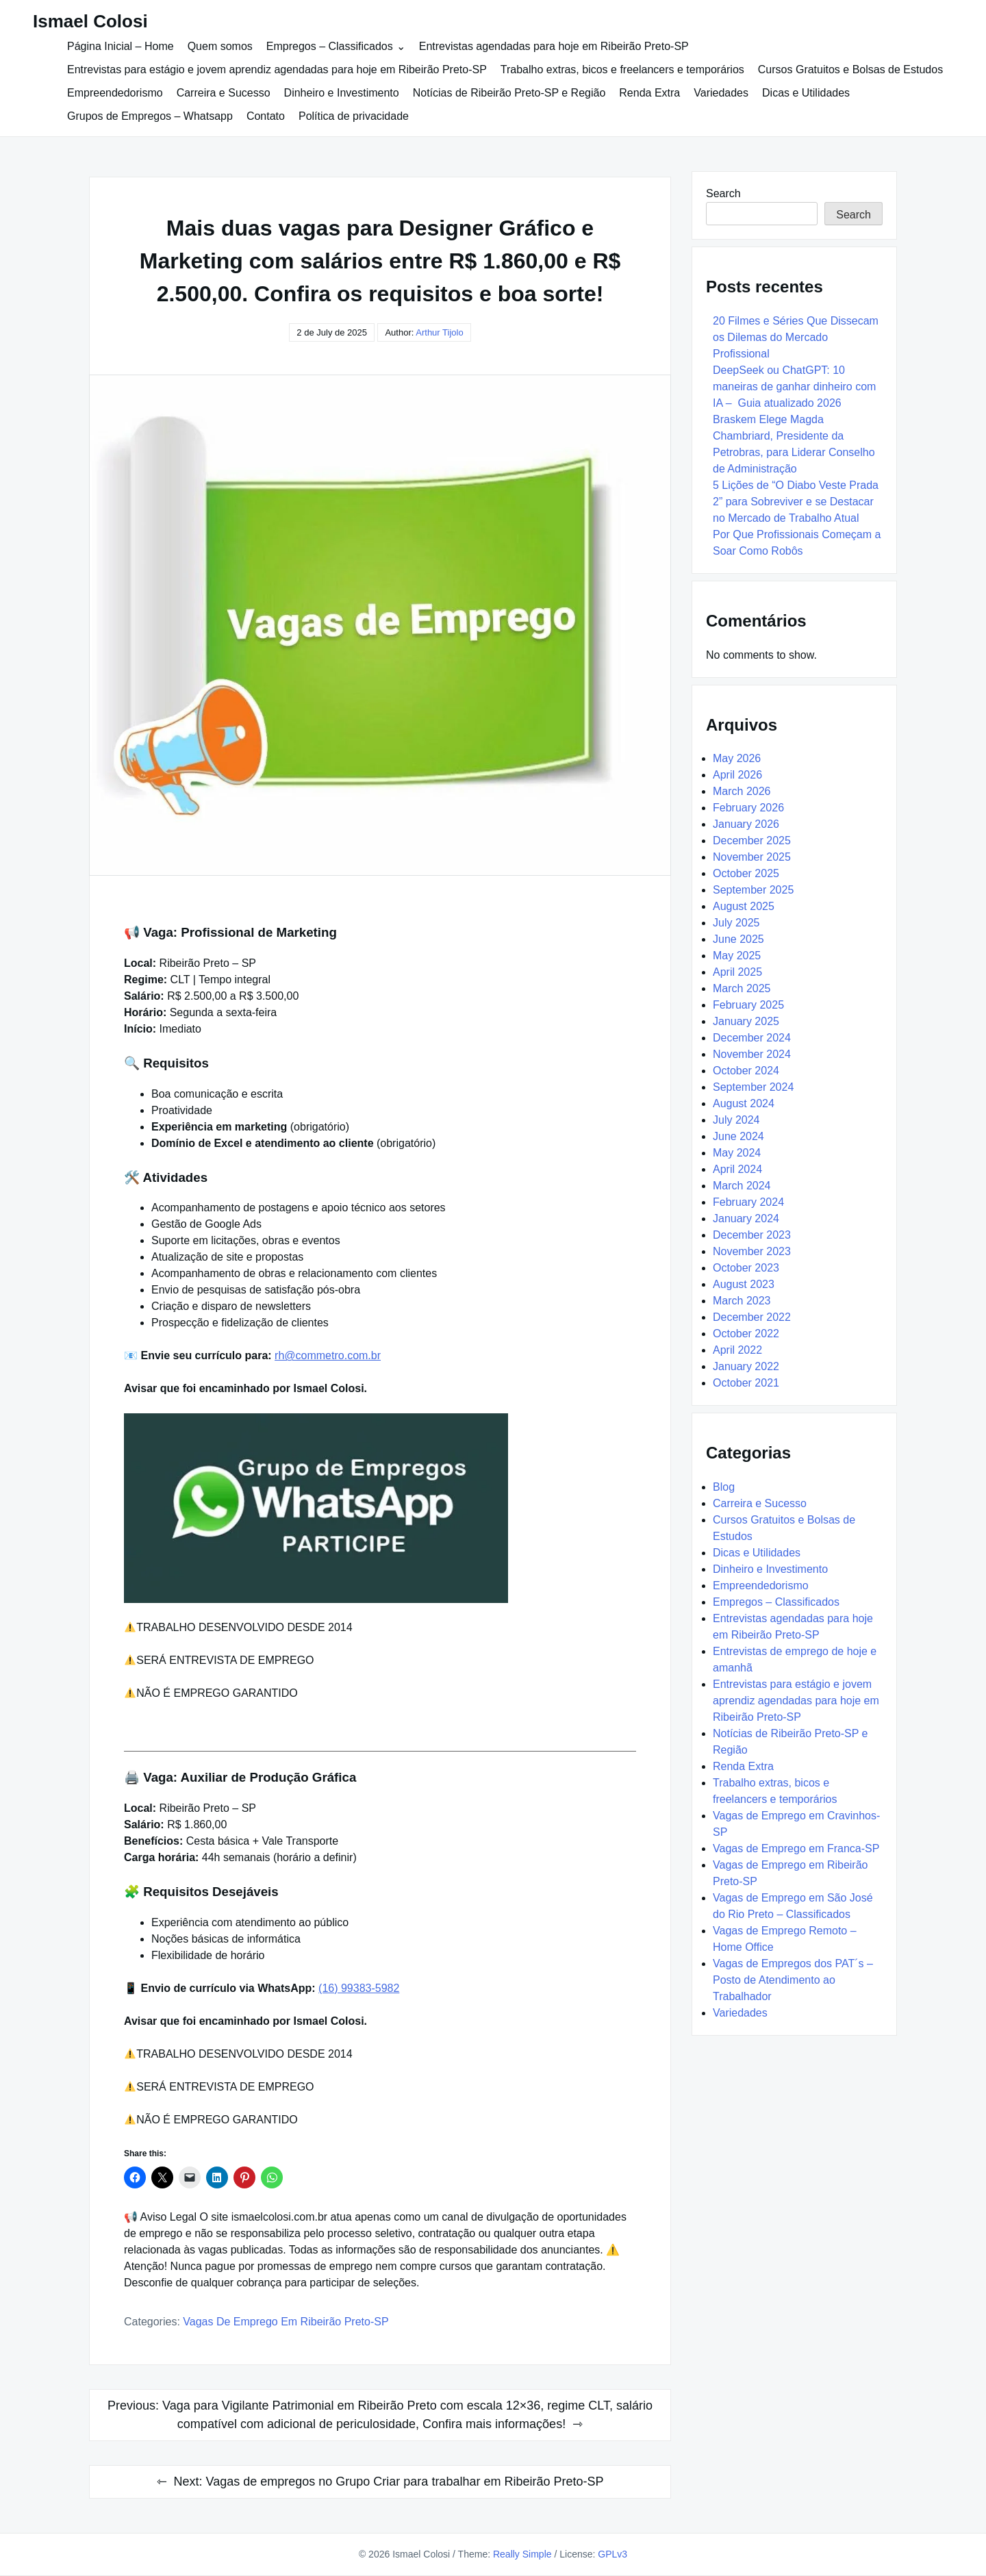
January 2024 (746, 1218)
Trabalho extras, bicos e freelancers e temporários (622, 69)
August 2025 (743, 906)
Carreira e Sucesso (223, 93)
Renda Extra (649, 93)
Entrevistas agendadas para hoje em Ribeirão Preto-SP (554, 46)
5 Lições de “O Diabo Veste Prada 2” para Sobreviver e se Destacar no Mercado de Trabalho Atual (795, 501)
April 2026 (737, 775)
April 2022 (737, 1350)
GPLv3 (612, 2554)
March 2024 (742, 1185)
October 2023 (746, 1268)
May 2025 (737, 955)
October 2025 (746, 873)
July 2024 (736, 1120)
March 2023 (742, 1300)
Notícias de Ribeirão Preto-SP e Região (509, 93)
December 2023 (752, 1235)
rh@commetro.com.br (328, 1355)
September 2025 (753, 890)
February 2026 (748, 807)
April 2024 (737, 1169)
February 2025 (748, 1005)
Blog (724, 1487)
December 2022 (752, 1317)
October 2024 (746, 1070)
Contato (265, 116)
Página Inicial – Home (120, 46)
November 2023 (752, 1251)
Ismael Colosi (90, 21)
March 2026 (742, 791)
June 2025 (738, 939)
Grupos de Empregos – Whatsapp (150, 116)
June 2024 (738, 1136)
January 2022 (746, 1366)
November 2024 (752, 1054)
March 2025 (742, 988)
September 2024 (753, 1087)
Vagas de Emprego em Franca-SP (796, 1848)
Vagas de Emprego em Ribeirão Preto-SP (285, 2321)
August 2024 (743, 1103)
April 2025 (737, 972)
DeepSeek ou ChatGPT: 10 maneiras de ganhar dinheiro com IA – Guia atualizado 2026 (794, 386)
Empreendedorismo (115, 93)
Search (723, 193)
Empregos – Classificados (329, 46)
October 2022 (746, 1333)
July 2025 (736, 923)
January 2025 (746, 1021)
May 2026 (737, 758)
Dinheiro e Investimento (341, 93)
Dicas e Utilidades (806, 93)
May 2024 (737, 1153)
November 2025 (752, 857)
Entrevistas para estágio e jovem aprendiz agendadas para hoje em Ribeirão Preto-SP (277, 69)
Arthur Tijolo (439, 332)
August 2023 (743, 1284)
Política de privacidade (354, 116)
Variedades (721, 93)
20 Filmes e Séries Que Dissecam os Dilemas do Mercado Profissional (795, 337)
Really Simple (522, 2554)
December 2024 (752, 1038)
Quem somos (220, 46)
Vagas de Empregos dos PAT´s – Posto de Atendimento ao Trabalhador (793, 1980)
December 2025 (752, 840)
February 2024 (748, 1202)
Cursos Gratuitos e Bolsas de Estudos (850, 69)
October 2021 (746, 1383)
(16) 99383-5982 (358, 1988)
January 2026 (746, 824)
